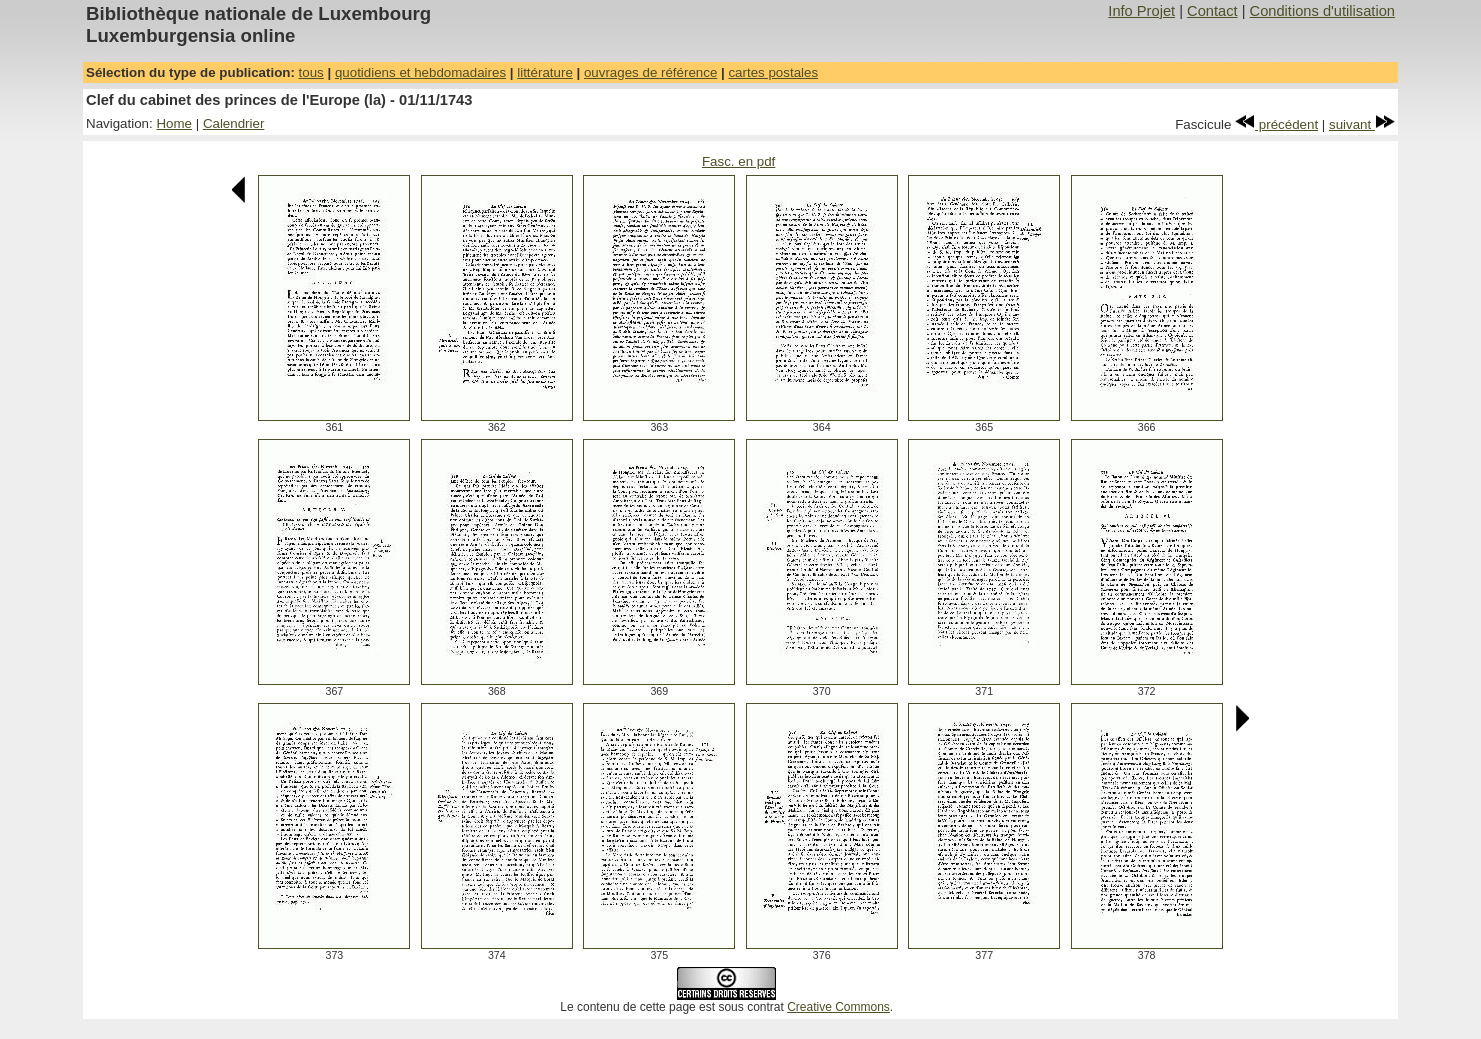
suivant (1362, 124)
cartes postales (773, 72)
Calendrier (234, 123)
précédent (1276, 124)
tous (311, 72)
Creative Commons (838, 1007)
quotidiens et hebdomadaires (420, 72)
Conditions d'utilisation (1322, 11)
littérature (545, 72)
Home (174, 123)
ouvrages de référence (650, 72)
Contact (1212, 11)
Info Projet (1141, 11)
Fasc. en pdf (738, 161)
